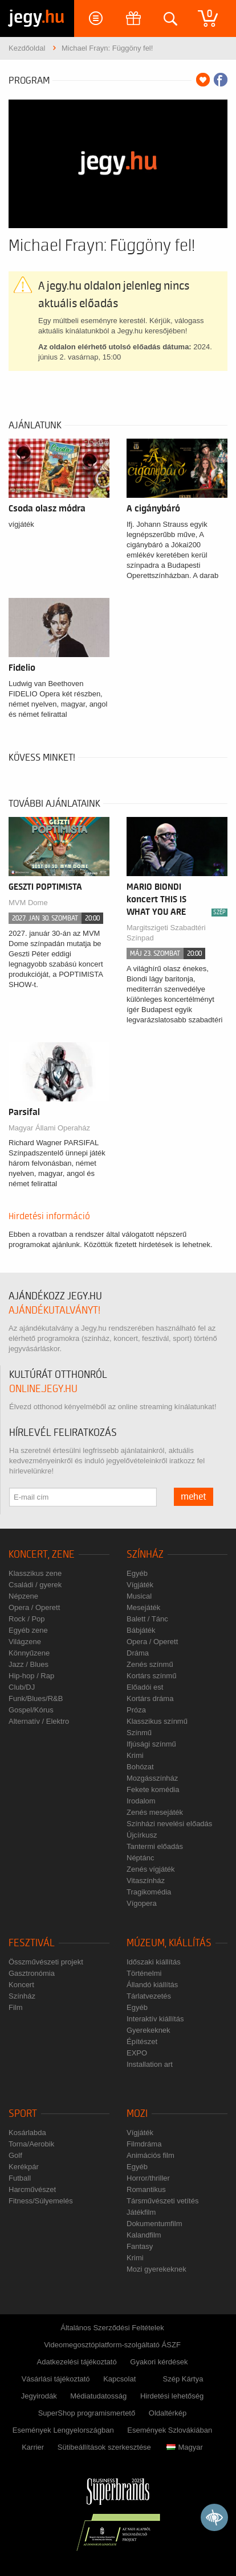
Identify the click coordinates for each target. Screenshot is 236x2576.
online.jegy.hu (43, 1389)
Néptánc (140, 1857)
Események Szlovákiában (169, 2430)
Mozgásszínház (152, 1778)
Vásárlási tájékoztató (56, 2379)
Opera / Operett (34, 1607)
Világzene (25, 1641)
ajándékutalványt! (54, 1310)
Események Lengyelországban (63, 2430)
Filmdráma (144, 2144)
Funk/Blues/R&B (36, 1698)
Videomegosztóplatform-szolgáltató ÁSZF (112, 2344)
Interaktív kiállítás (155, 2018)
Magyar (184, 2447)
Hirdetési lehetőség (172, 2396)
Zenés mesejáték (155, 1812)
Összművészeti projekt (46, 1962)
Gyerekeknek (148, 2030)
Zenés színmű (150, 1664)
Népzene (23, 1596)
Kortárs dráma (150, 1698)
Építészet (142, 2041)
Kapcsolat (119, 2379)
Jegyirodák (39, 2396)
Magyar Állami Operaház (49, 1128)
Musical (139, 1596)
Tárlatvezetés (149, 1996)
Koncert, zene (42, 1555)
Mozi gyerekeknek (156, 2269)
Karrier (33, 2447)
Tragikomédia (149, 1892)
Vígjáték (140, 1584)
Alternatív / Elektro (39, 1721)
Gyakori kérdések (159, 2362)
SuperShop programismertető (87, 2413)
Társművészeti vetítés (162, 2201)
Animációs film (150, 2155)
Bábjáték (141, 1630)
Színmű (139, 1732)
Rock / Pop (27, 1619)
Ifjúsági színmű (151, 1744)
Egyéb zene (28, 1630)
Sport (23, 2114)
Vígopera (142, 1903)
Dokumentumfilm (154, 2223)
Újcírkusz (142, 1835)
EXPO (137, 2053)
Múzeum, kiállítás (169, 1943)
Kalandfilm (144, 2235)
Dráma (138, 1653)
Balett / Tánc (147, 1619)
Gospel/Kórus (31, 1710)
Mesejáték (143, 1607)
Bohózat (140, 1766)
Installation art (150, 2064)
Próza (136, 1710)
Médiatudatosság (98, 2396)
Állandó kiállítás (152, 1984)
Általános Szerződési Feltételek (112, 2327)
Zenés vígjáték (151, 1869)
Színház (145, 1555)
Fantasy (140, 2246)
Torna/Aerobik (31, 2144)
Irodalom (141, 1801)
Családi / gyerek (35, 1584)
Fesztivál (32, 1943)
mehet (193, 1497)
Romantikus (146, 2189)
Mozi (137, 2114)
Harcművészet (32, 2189)
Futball (20, 2178)
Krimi (135, 1755)
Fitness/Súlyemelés (41, 2201)
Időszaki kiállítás (154, 1962)
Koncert (21, 1984)
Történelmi (144, 1973)
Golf (15, 2155)
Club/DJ (22, 1687)
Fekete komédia (153, 1789)
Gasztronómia (32, 1973)
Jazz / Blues (28, 1664)
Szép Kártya (183, 2379)
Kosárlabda (27, 2132)
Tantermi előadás (155, 1846)
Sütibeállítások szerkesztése (104, 2447)
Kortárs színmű (151, 1675)
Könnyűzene (29, 1653)
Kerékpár (24, 2166)
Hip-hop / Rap (31, 1675)
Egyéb (137, 1573)
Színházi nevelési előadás (169, 1823)
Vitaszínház (146, 1880)
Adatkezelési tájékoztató (77, 2362)
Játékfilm (141, 2212)
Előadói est (145, 1687)
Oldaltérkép (167, 2413)
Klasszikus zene (35, 1573)
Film (16, 2007)
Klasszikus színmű (157, 1721)
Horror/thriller (148, 2178)
